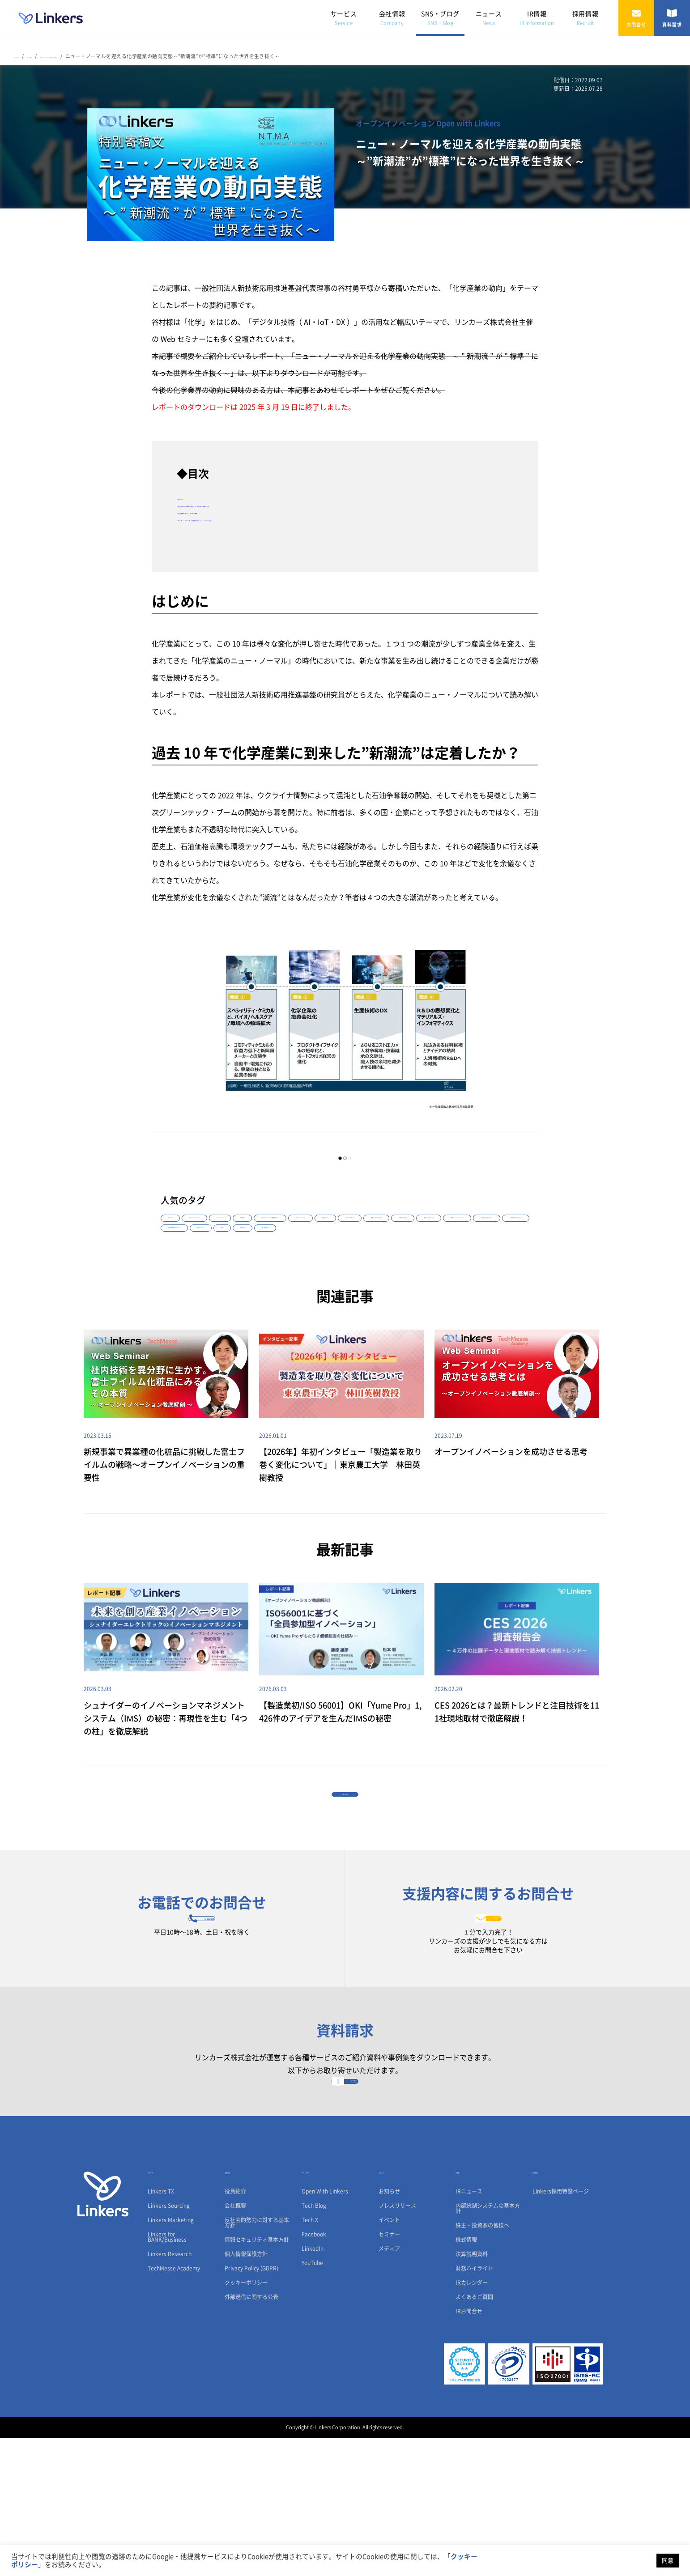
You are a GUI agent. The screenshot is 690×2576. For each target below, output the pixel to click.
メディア (389, 2386)
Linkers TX (161, 2329)
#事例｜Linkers (254, 1254)
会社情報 (392, 18)
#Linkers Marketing (448, 1254)
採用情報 (585, 18)
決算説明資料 (472, 2392)
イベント (389, 2358)
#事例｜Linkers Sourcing (196, 1269)
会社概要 (235, 2343)
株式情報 (466, 2377)
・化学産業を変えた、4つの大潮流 (232, 511)
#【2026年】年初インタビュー (363, 1269)
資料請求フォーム (345, 2207)
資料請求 (672, 18)
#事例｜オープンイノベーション (277, 1269)
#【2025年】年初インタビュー (202, 1284)
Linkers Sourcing (169, 2343)
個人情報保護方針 (246, 2392)
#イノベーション (299, 1239)
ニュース (489, 18)
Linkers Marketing (171, 2358)
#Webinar (179, 1239)
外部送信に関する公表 (251, 2435)
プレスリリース (397, 2343)
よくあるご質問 (474, 2435)
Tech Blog (314, 2343)
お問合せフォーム (488, 2012)
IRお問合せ (469, 2449)
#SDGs (314, 1284)
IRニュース (469, 2329)
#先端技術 (346, 1239)
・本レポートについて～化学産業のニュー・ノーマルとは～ (273, 518)
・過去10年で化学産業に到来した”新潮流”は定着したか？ (270, 504)
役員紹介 (235, 2329)
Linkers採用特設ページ (560, 2329)
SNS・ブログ (440, 18)
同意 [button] (667, 2560)
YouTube (312, 2401)
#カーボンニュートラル (194, 1254)
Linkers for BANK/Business (167, 2375)
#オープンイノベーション (235, 1239)
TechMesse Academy (174, 2406)
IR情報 (537, 18)
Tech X (310, 2358)
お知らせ (389, 2329)
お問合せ (636, 18)
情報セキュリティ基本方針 (257, 2377)
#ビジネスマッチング (311, 1254)
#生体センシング (271, 1284)
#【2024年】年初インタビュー (448, 1269)
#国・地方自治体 (400, 1284)
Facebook (314, 2372)
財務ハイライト (474, 2406)
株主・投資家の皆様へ (482, 2363)
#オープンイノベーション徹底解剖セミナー (423, 1239)
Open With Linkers (325, 2329)
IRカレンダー (472, 2420)
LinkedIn (313, 2386)
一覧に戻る (345, 1864)
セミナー (389, 2372)
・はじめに (195, 497)
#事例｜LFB (352, 1284)
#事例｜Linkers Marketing (381, 1254)
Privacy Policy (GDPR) (251, 2406)
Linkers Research (170, 2392)
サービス (344, 18)
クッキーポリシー (246, 2420)
